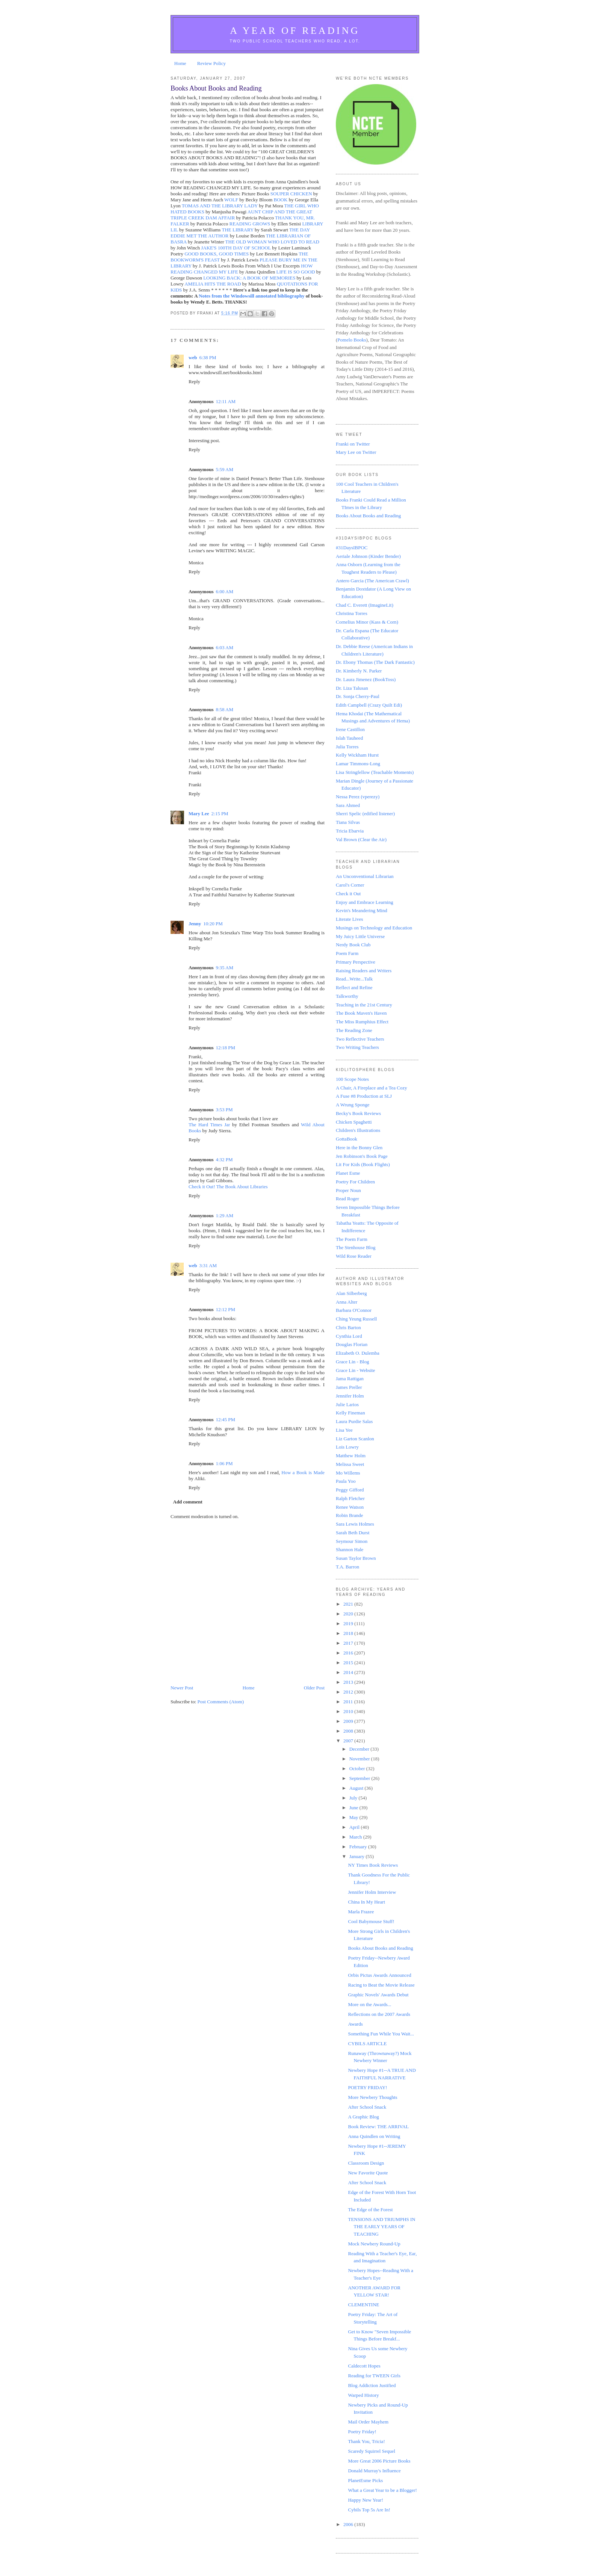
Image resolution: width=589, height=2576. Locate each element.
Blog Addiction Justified (372, 2385)
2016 (348, 1653)
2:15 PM (219, 813)
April (355, 1827)
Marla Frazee (361, 1911)
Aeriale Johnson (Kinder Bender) (368, 556)
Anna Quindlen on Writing (374, 2136)
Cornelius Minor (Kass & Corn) (367, 622)
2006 (348, 2524)
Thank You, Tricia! (366, 2441)
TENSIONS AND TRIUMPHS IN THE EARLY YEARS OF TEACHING (381, 2226)
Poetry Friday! (362, 2431)
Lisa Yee (344, 1430)
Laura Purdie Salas (354, 1421)
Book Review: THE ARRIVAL (378, 2126)
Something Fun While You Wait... (381, 2034)
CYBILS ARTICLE (367, 2043)
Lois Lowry (347, 1447)
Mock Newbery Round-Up (374, 2244)
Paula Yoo (346, 1481)
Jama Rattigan (350, 1378)
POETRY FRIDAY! (367, 2087)
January (357, 1856)
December (360, 1749)
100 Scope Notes (352, 1079)
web (193, 357)
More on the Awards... (369, 2004)
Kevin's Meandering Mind (361, 910)
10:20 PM (213, 923)
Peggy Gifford (350, 1490)
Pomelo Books (351, 340)
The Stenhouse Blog (355, 1247)
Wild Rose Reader (354, 1256)
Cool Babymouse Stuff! (371, 1921)
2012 (348, 1692)
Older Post (314, 1688)
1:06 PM (224, 1463)
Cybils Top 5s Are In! (369, 2510)
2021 (348, 1604)
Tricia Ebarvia (350, 831)
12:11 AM (226, 401)
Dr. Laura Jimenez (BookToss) (366, 679)
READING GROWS (249, 224)
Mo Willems (348, 1473)
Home (180, 63)
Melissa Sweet (350, 1464)
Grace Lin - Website (355, 1370)
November (360, 1759)
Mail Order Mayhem (368, 2422)
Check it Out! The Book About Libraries (228, 1186)
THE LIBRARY (237, 230)
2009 (348, 1721)
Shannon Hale (349, 1549)
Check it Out (348, 893)
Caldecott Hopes (364, 2366)
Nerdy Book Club (353, 944)
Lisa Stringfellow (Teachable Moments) (375, 772)
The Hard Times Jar (209, 1124)
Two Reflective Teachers (360, 1039)
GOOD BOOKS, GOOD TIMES (216, 254)
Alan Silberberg (351, 1293)
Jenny (195, 923)
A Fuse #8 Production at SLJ (364, 1096)
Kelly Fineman (350, 1413)
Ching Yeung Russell (356, 1319)
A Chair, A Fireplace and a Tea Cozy (371, 1088)
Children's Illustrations (358, 1130)
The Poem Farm (351, 1239)
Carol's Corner (350, 885)
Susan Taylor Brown (356, 1558)
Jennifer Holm (350, 1396)
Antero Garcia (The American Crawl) (372, 580)
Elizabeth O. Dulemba (357, 1353)
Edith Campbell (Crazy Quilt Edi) (369, 705)
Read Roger (347, 1198)
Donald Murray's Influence (374, 2470)
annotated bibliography (279, 296)
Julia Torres (347, 746)
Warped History (363, 2395)
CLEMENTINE (363, 2304)
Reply (194, 381)
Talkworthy (347, 996)
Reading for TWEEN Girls (374, 2375)
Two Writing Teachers (357, 1047)
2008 (348, 1731)
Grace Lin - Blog (352, 1361)
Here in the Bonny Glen (359, 1147)
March (356, 1837)
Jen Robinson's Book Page (362, 1156)
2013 (348, 1682)
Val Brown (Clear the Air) (361, 839)
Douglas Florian (351, 1344)
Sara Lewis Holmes (355, 1524)
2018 (348, 1633)
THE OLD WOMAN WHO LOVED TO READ (272, 242)
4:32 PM (224, 1159)
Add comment (187, 1502)
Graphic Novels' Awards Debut (378, 1994)
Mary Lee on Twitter (356, 452)
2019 (348, 1623)
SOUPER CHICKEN (291, 193)
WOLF (231, 199)
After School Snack (367, 2107)
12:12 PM (225, 1309)
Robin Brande (349, 1515)
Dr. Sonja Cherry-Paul (357, 696)
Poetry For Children (355, 1182)
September (360, 1778)
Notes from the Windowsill (226, 296)
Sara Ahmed (348, 805)
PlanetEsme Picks (365, 2480)
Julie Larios (347, 1404)
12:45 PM (225, 1419)
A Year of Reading (294, 30)
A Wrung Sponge (353, 1104)
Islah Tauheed (349, 738)
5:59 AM (224, 469)
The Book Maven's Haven (361, 1013)
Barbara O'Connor (354, 1310)
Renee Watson (350, 1507)
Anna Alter (346, 1302)
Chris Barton (348, 1327)
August (357, 1788)
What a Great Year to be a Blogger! (382, 2490)
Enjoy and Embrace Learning (364, 902)
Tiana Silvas (348, 822)
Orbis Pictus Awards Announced (379, 1975)
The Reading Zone (354, 1030)
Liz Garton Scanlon (355, 1438)
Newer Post (182, 1688)
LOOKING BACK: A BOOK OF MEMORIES (249, 278)
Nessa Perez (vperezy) (357, 796)
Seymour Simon (351, 1541)
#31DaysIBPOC (352, 547)
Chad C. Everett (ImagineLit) (364, 605)
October (357, 1768)
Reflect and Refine (354, 987)
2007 (348, 1741)
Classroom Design (366, 2163)
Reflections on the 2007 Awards (379, 2014)
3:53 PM (224, 1109)
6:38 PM (207, 357)
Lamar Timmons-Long (358, 763)
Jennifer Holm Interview (372, 1892)
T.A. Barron (347, 1567)
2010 (348, 1711)
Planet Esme (348, 1173)
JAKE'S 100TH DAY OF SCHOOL (236, 248)
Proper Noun (348, 1190)
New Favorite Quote (368, 2173)
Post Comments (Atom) (221, 1701)
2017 (348, 1643)
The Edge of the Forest (370, 2209)
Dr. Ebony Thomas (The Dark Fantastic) (375, 662)
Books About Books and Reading (368, 515)
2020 (348, 1614)
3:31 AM (208, 1265)
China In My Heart (366, 1902)
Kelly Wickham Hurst (357, 755)
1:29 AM (224, 1215)
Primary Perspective (355, 962)
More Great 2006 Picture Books (379, 2461)
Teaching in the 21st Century (364, 1005)
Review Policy (211, 63)
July (354, 1798)
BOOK (281, 199)
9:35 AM (224, 967)
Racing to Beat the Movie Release (381, 1985)
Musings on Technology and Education (374, 928)
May (354, 1817)
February (358, 1846)
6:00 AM (224, 591)
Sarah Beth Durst (353, 1532)
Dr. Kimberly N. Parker (359, 671)
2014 (348, 1672)
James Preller (349, 1387)
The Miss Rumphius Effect (362, 1021)
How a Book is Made (303, 1472)
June (354, 1807)
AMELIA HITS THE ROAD (212, 284)
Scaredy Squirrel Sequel (371, 2451)
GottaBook (346, 1139)
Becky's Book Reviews (358, 1113)
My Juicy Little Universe (360, 936)
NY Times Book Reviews (373, 1865)
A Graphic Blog (363, 2117)
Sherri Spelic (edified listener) (365, 813)
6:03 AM (224, 647)
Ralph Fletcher (350, 1498)
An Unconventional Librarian (365, 876)
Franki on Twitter (353, 444)
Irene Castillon (350, 729)
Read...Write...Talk (354, 979)
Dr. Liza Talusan (352, 688)
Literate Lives (349, 919)
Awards (355, 2024)
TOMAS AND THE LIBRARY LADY (220, 205)
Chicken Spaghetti (354, 1122)
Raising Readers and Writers (363, 970)
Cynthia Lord (349, 1336)
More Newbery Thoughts (372, 2097)
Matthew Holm (350, 1455)
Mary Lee (199, 813)
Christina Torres (351, 613)
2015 (348, 1662)
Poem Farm (347, 953)
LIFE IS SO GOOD (295, 272)
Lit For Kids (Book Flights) (363, 1164)
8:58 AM (224, 709)
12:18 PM (225, 1047)
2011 (348, 1701)
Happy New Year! (365, 2500)
